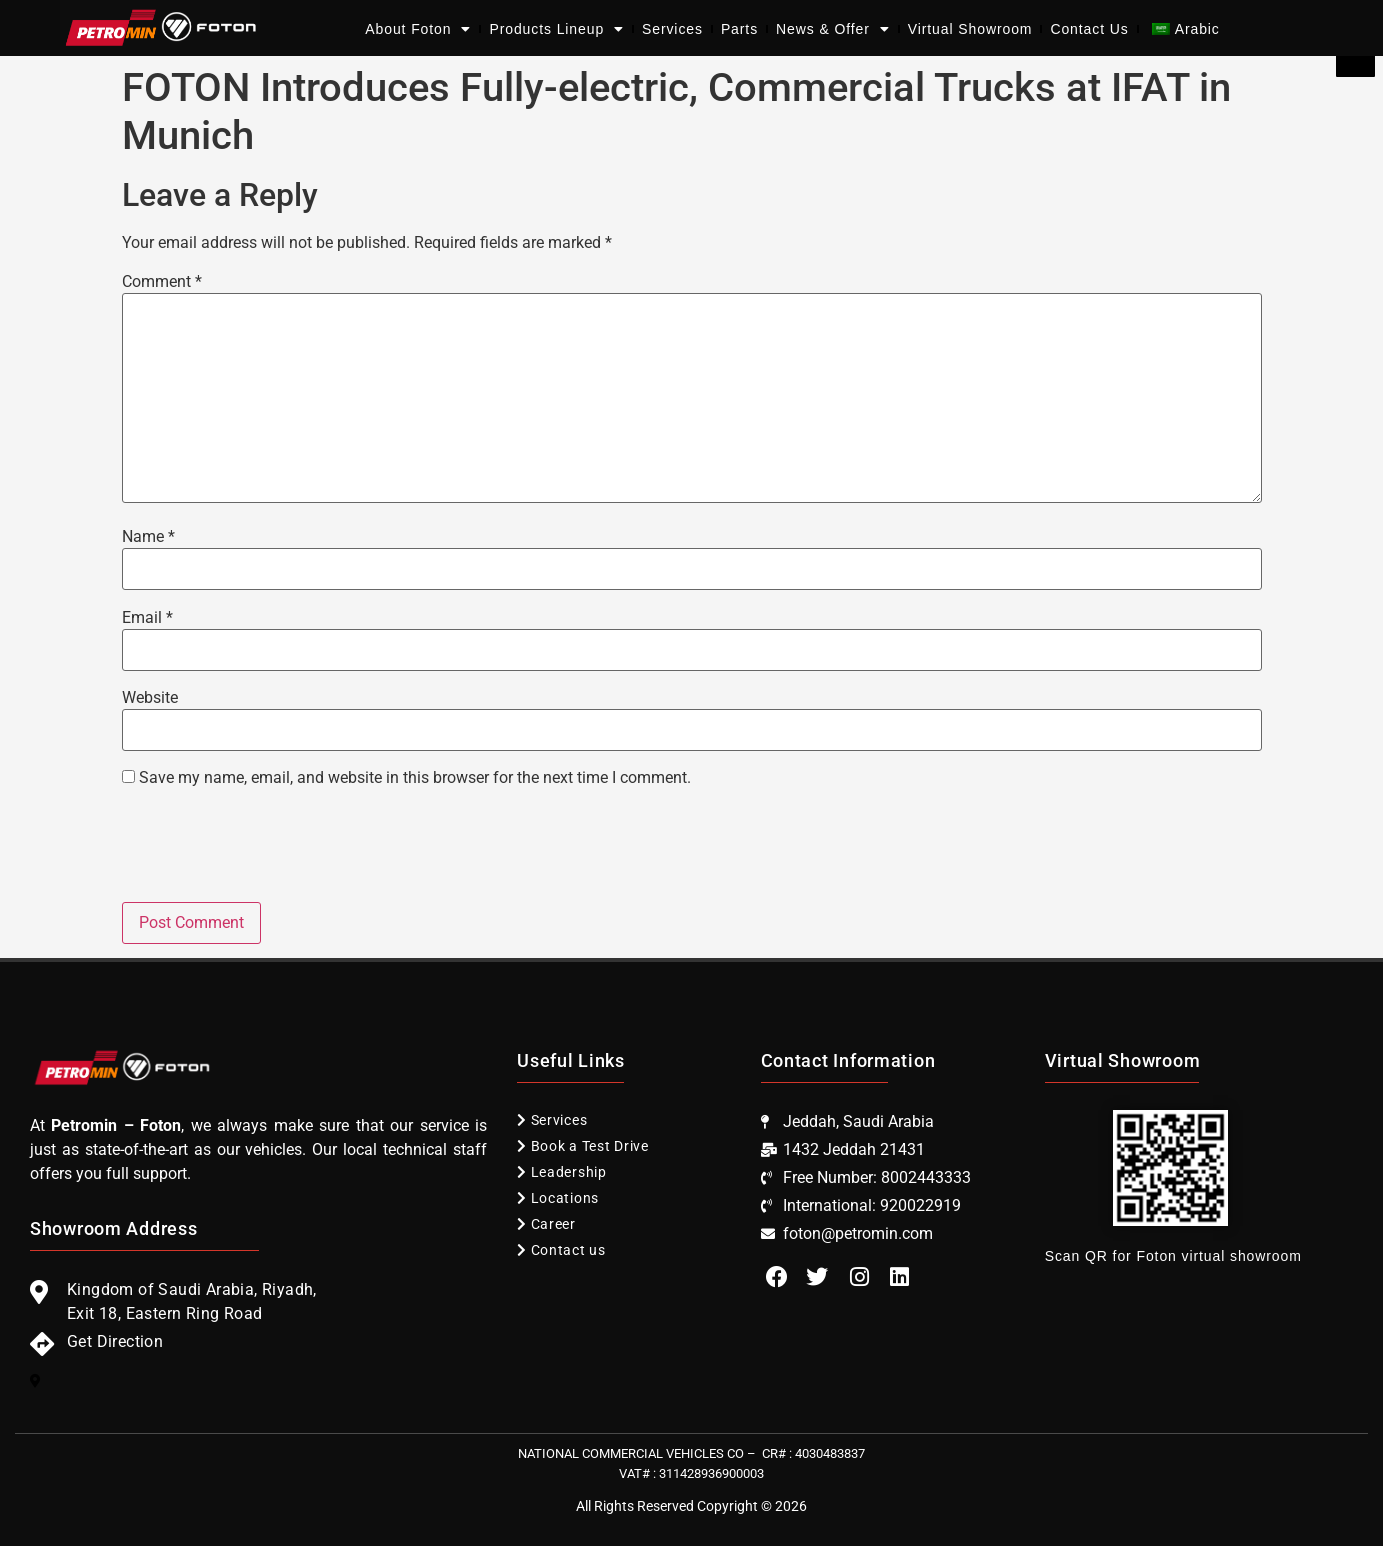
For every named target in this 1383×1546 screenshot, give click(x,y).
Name (148, 537)
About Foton (418, 29)
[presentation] (274, 853)
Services (672, 29)
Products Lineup (556, 29)
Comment (162, 282)
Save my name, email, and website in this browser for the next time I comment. (415, 778)
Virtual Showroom (970, 29)
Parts (739, 29)
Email (147, 618)
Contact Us (1089, 29)
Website (150, 698)
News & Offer (833, 29)
